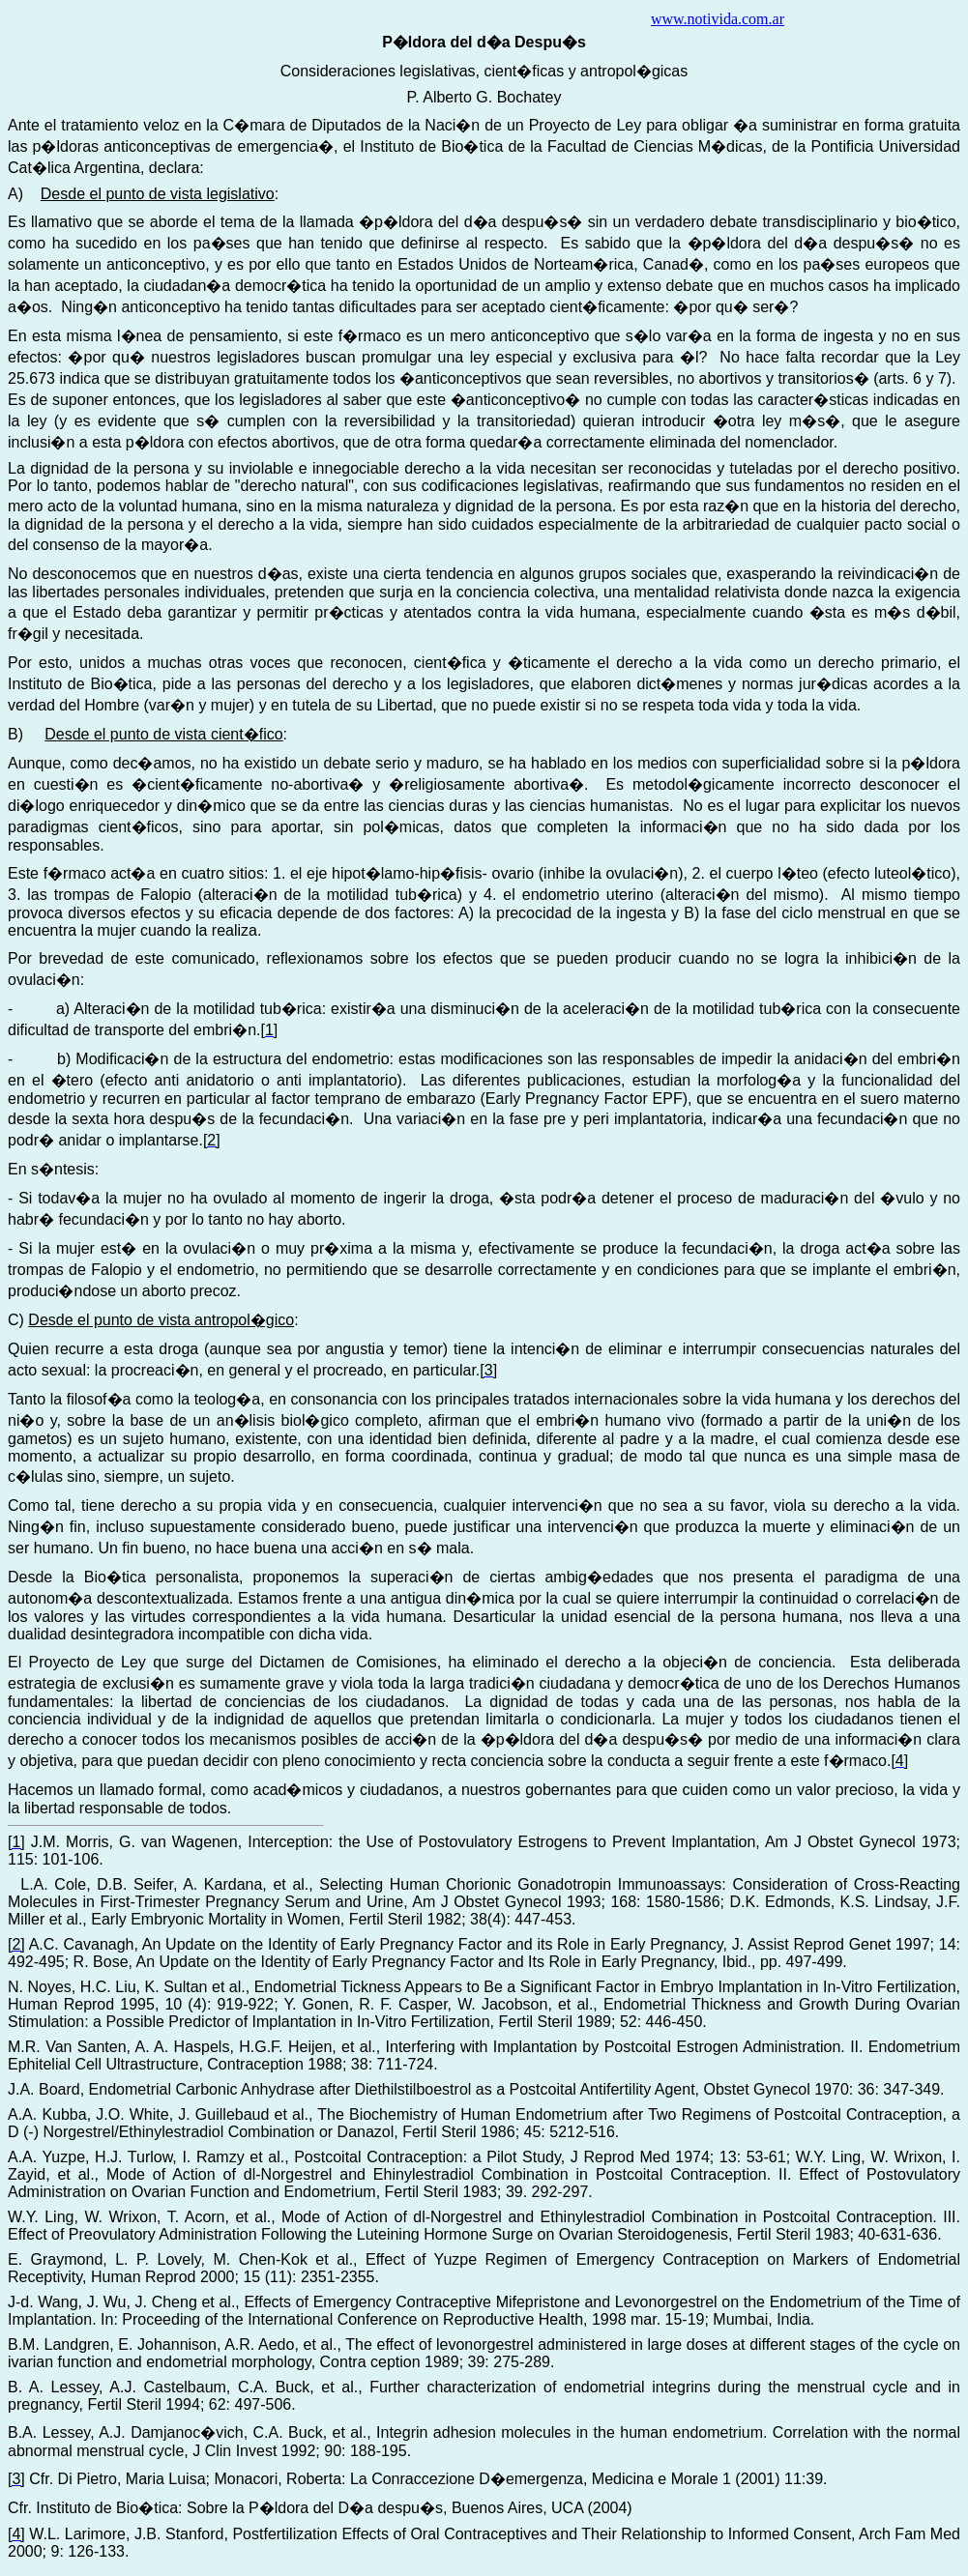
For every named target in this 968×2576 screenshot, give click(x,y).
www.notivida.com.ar (717, 19)
